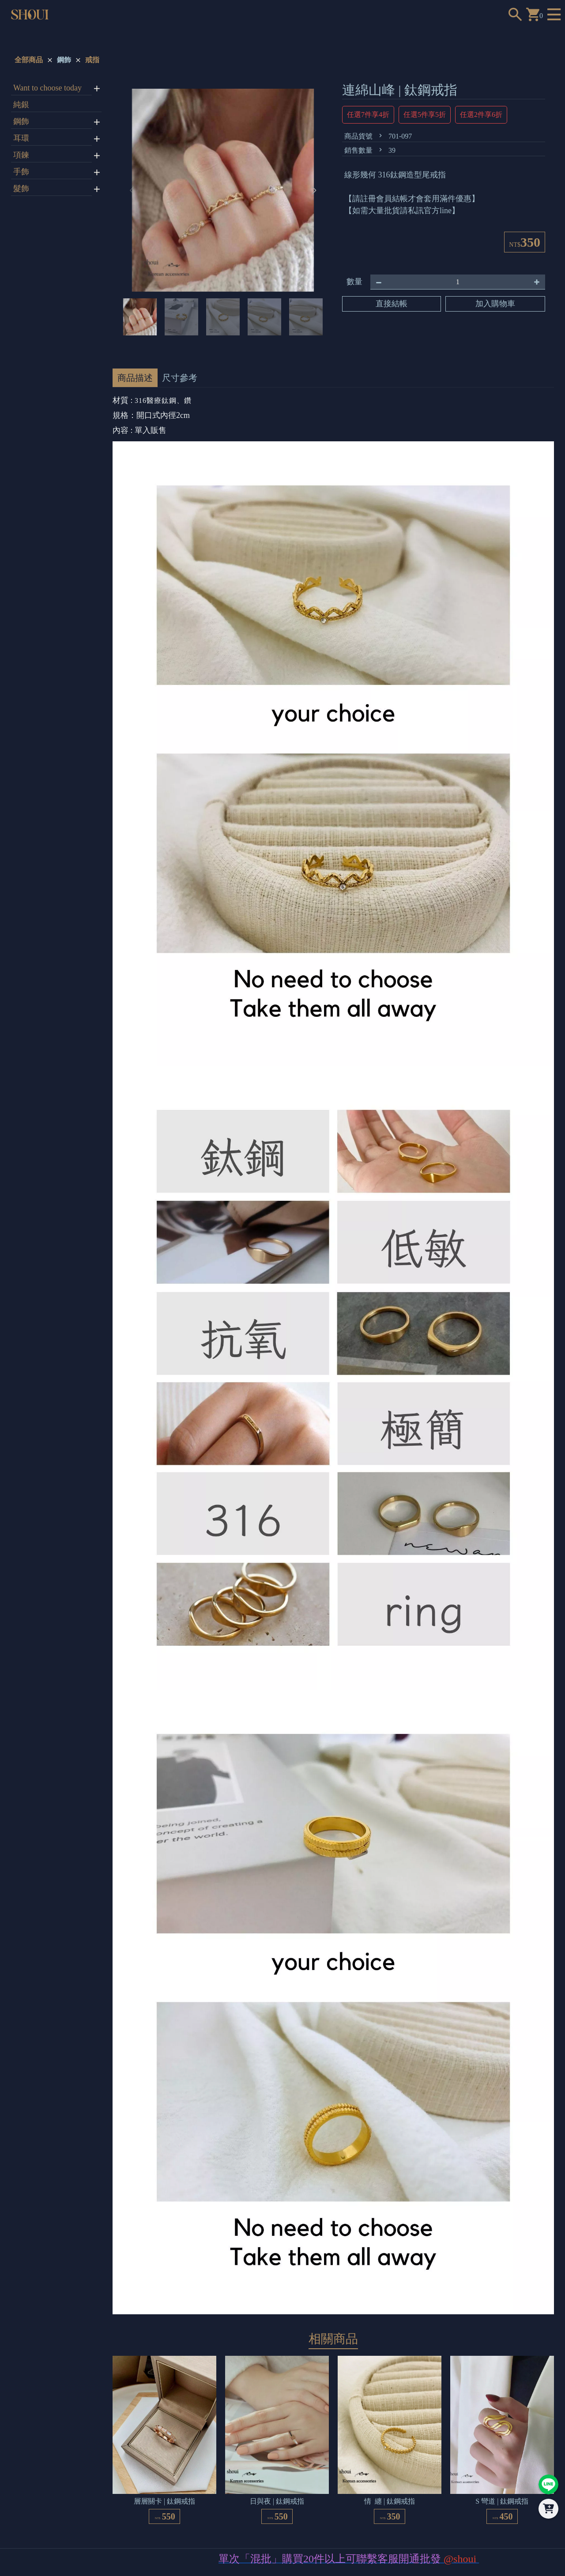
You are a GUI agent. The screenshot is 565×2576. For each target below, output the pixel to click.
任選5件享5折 (424, 114)
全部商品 (29, 60)
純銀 (21, 104)
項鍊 (21, 154)
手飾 (21, 171)
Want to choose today (47, 87)
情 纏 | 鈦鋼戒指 (389, 2501)
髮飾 (21, 188)
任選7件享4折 (368, 114)
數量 (354, 281)
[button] (314, 190)
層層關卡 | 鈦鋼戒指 (164, 2501)
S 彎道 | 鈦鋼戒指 (501, 2501)
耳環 (21, 138)
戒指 (92, 60)
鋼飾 (64, 60)
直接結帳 (391, 303)
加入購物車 (495, 303)
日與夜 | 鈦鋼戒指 (277, 2501)
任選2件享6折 (481, 114)
